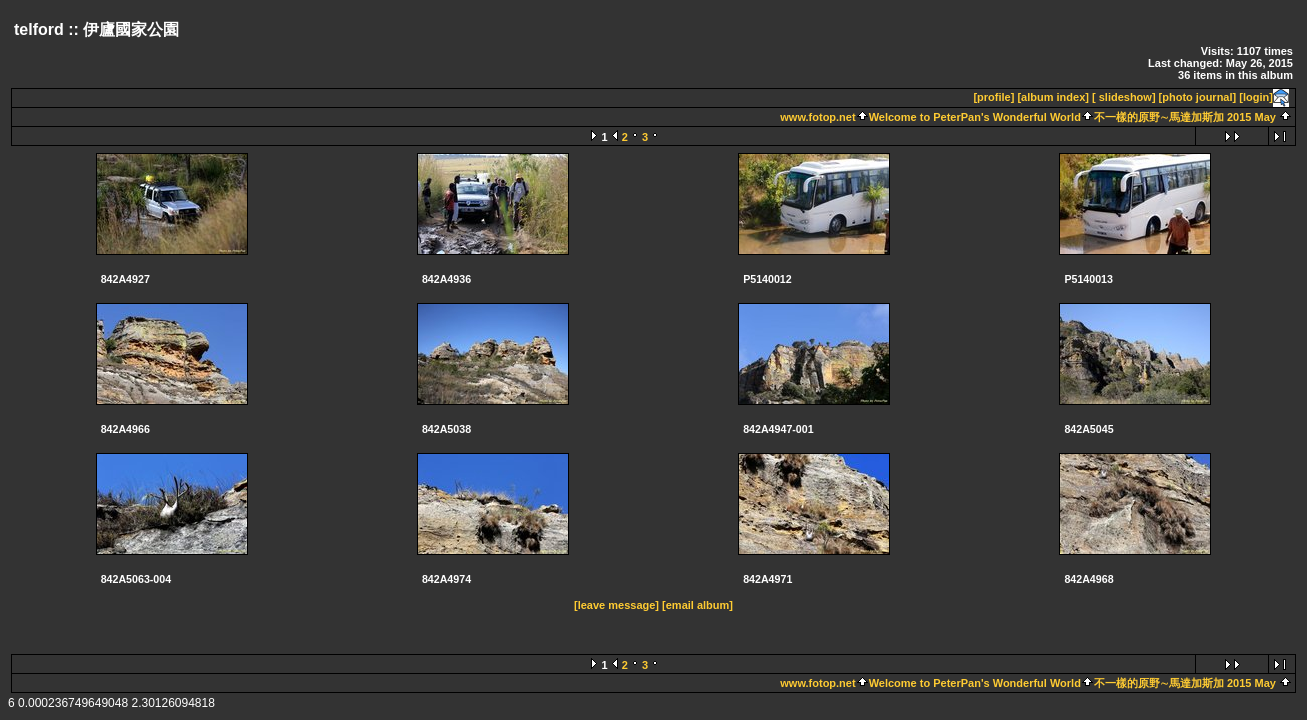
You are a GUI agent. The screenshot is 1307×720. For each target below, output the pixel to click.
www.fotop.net (817, 117)
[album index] (1053, 97)
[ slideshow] (1124, 97)
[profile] (993, 97)
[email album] (697, 605)
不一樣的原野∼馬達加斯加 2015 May (1185, 117)
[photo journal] (1198, 97)
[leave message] (616, 605)
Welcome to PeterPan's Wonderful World (975, 117)
